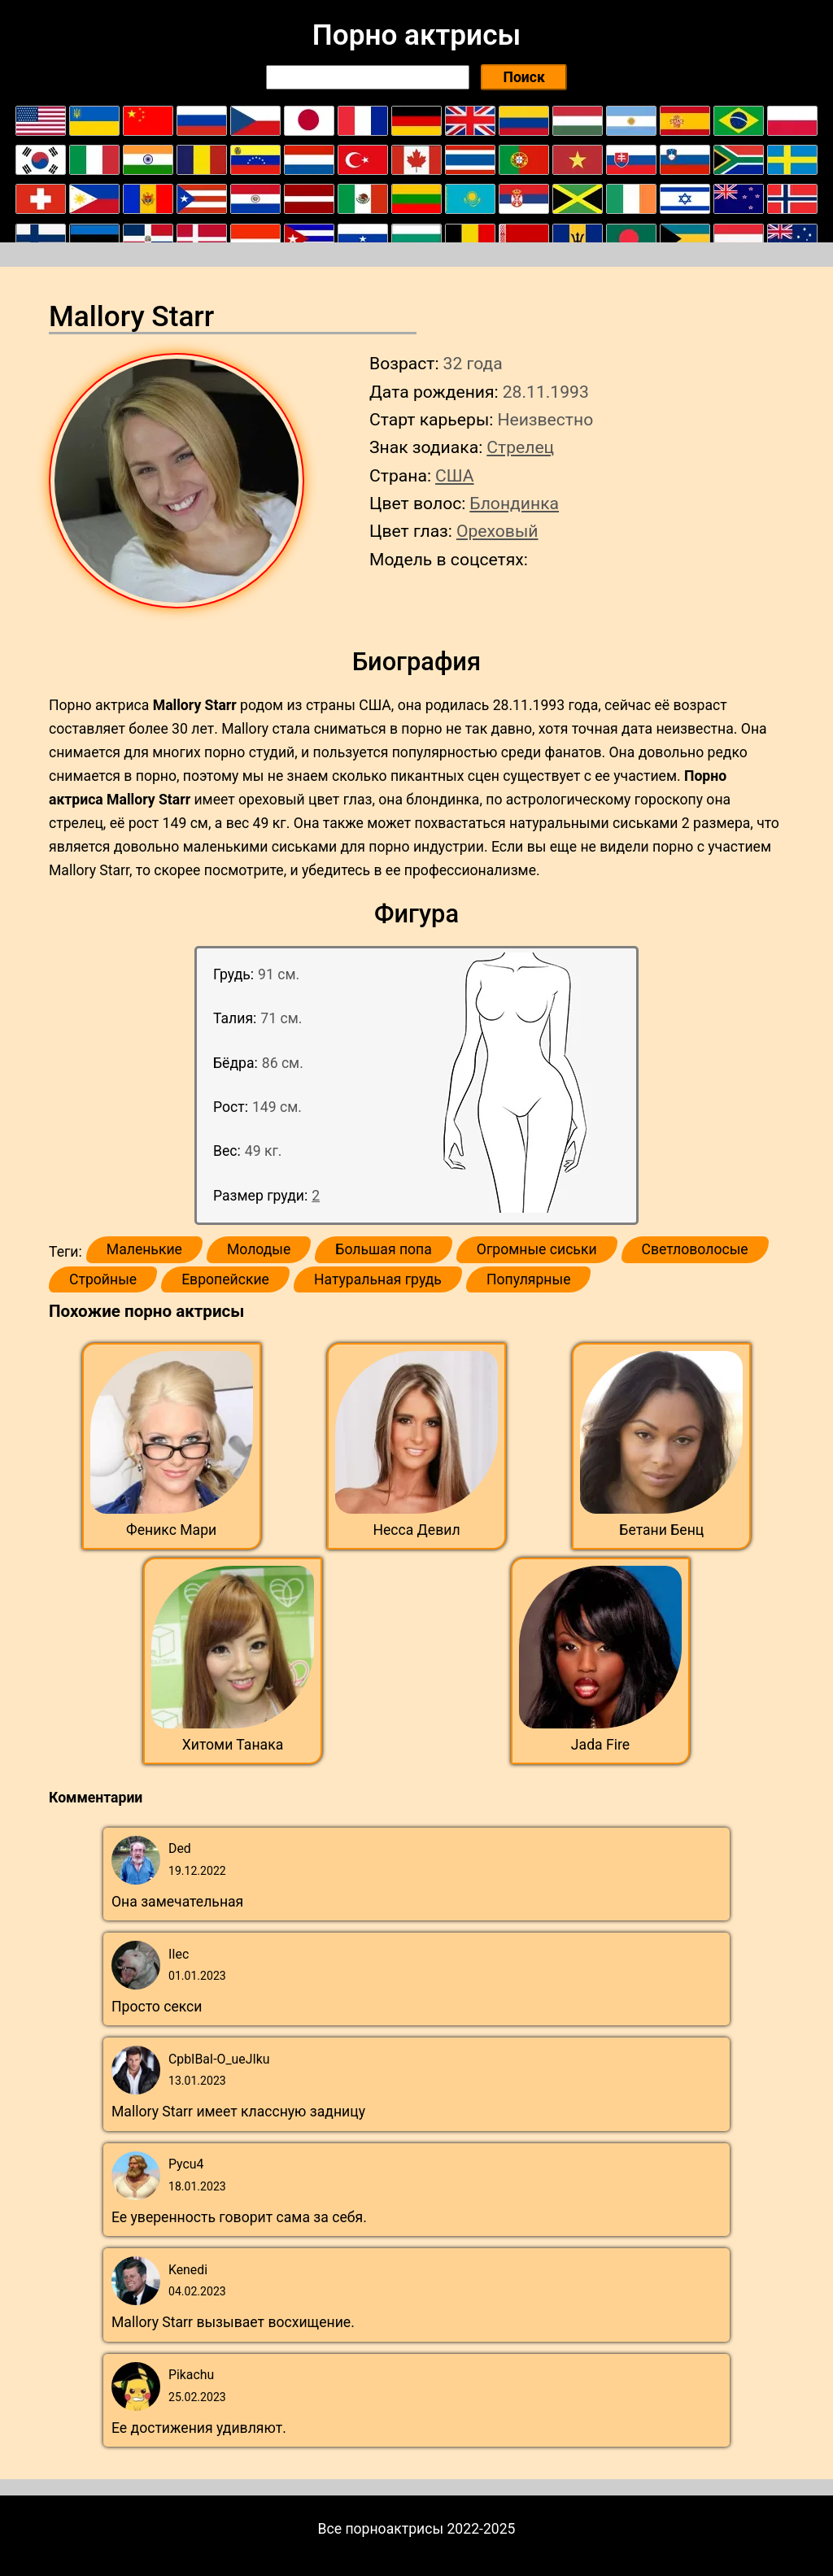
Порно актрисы (416, 35)
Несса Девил (416, 1530)
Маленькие (144, 1249)
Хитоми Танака (232, 1745)
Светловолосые (695, 1249)
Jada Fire (600, 1745)
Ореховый (497, 531)
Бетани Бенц (661, 1530)
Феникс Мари (171, 1530)
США (454, 475)
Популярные (528, 1279)
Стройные (103, 1279)
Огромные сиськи (537, 1249)
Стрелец (520, 447)
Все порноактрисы (381, 2529)
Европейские (225, 1279)
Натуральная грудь (378, 1279)
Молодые (258, 1249)
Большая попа (383, 1249)
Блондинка (514, 503)
